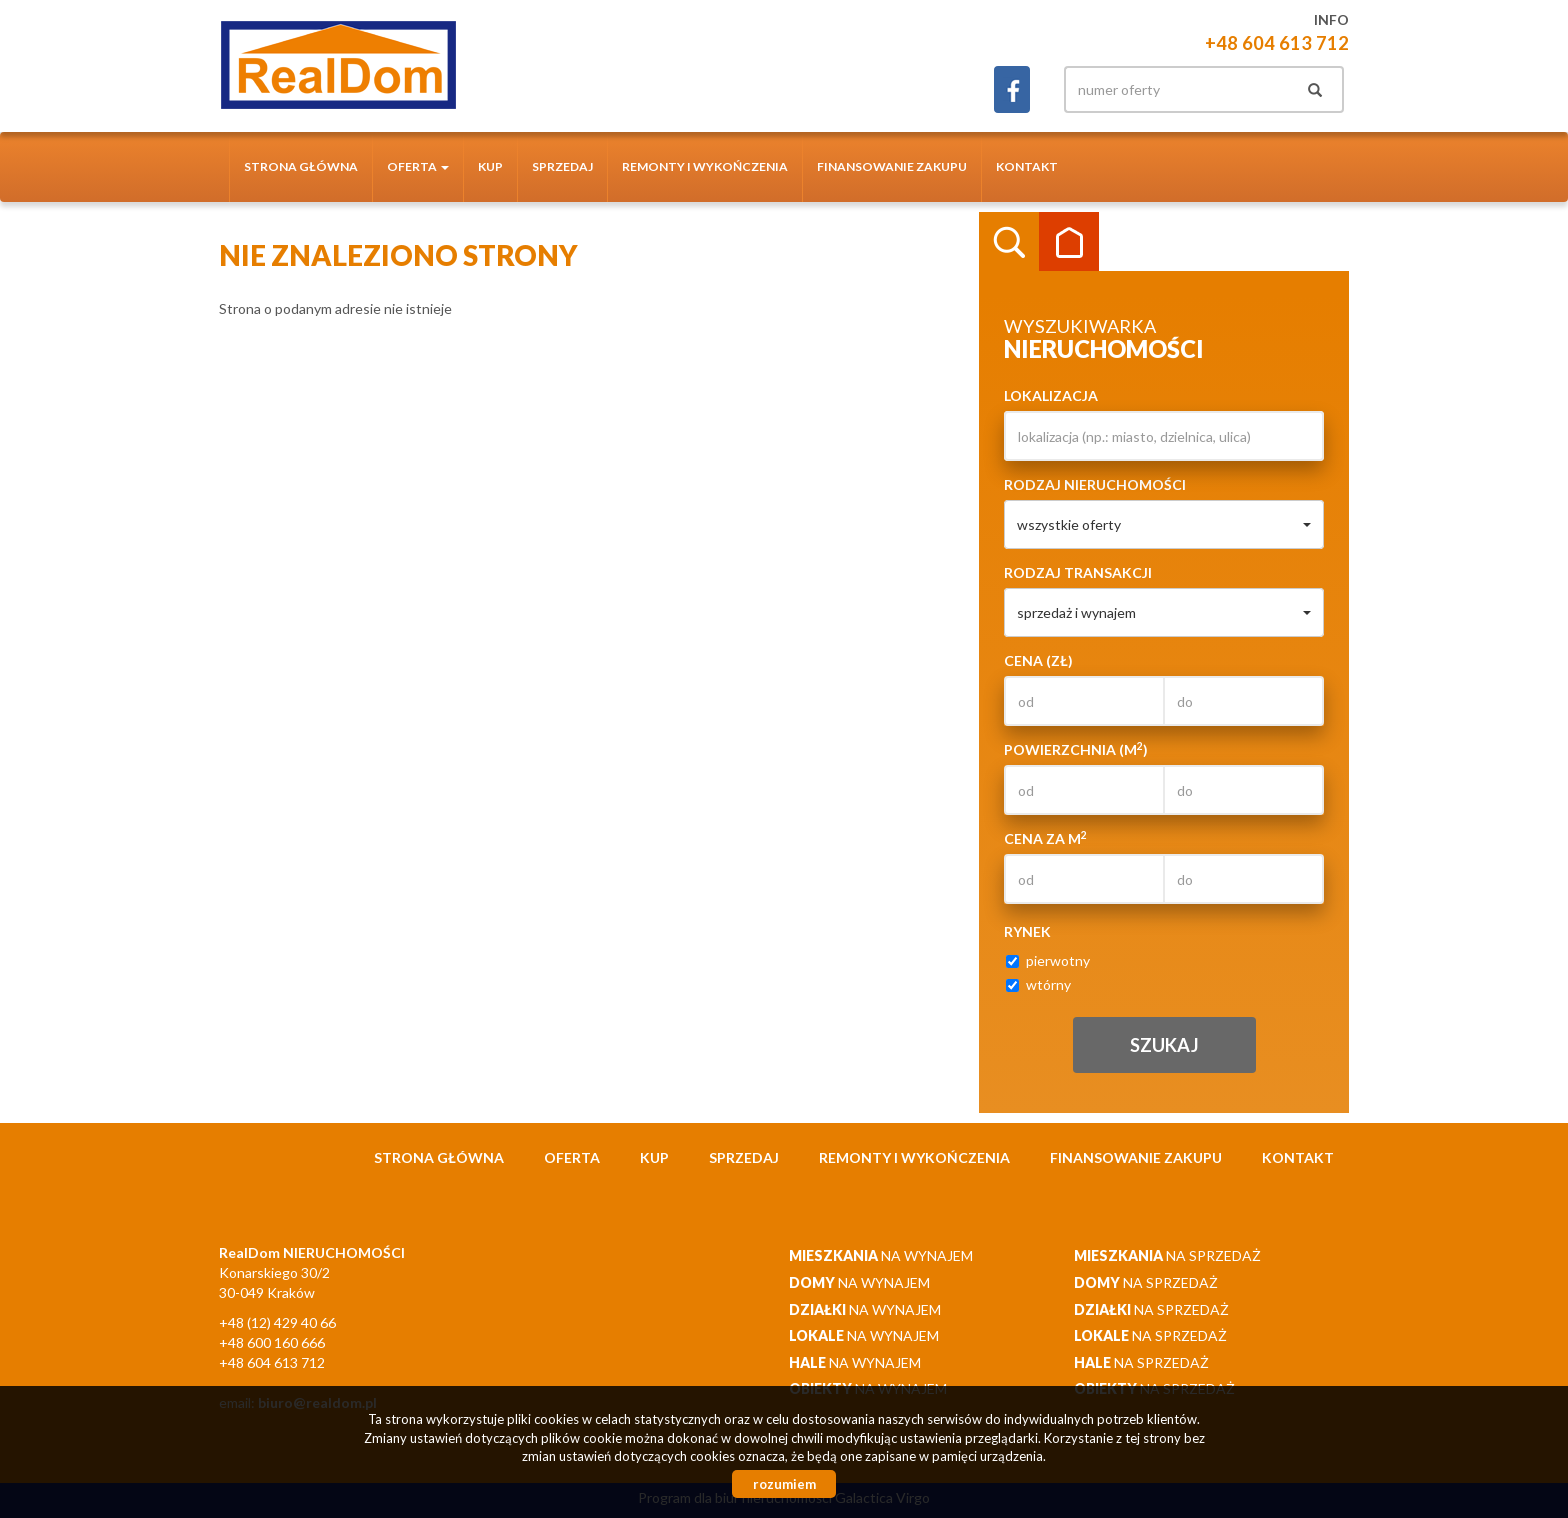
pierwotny (1048, 960)
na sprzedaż (1167, 1255)
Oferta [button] (418, 166)
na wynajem (881, 1255)
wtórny (1038, 984)
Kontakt (1027, 166)
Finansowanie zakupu (892, 166)
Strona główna (301, 166)
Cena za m (1045, 838)
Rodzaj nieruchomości (1095, 484)
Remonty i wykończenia (705, 166)
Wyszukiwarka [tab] (1009, 242)
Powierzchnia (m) (1076, 749)
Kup (490, 166)
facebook (1012, 89)
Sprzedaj (562, 166)
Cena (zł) (1038, 660)
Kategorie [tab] (1069, 242)
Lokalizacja (1051, 395)
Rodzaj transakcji (1078, 572)
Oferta (572, 1157)
